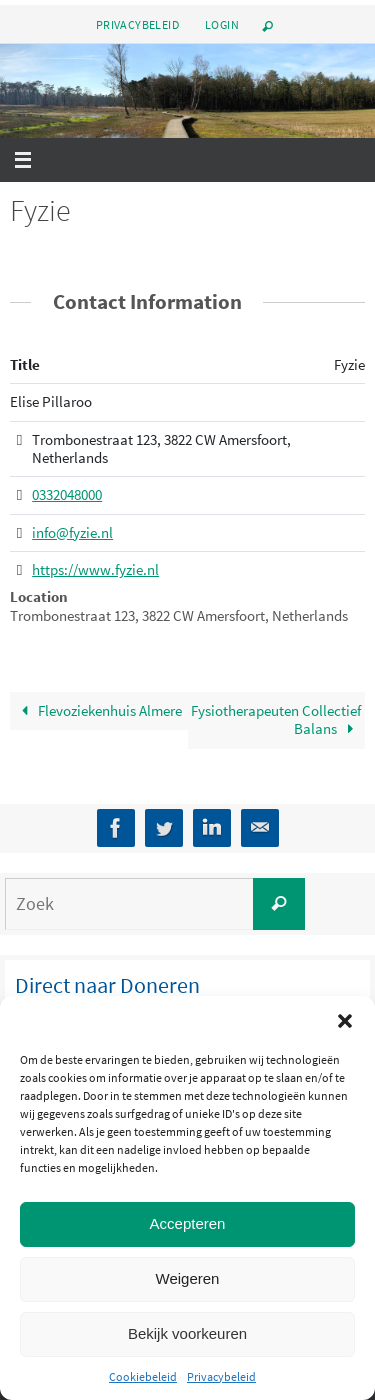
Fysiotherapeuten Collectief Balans (276, 719)
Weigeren (188, 1278)
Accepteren (188, 1223)
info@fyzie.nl (72, 532)
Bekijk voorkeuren (187, 1333)
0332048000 (67, 495)
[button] (345, 1021)
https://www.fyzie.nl (95, 569)
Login (222, 24)
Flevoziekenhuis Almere (98, 710)
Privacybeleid (221, 1376)
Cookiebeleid (143, 1376)
